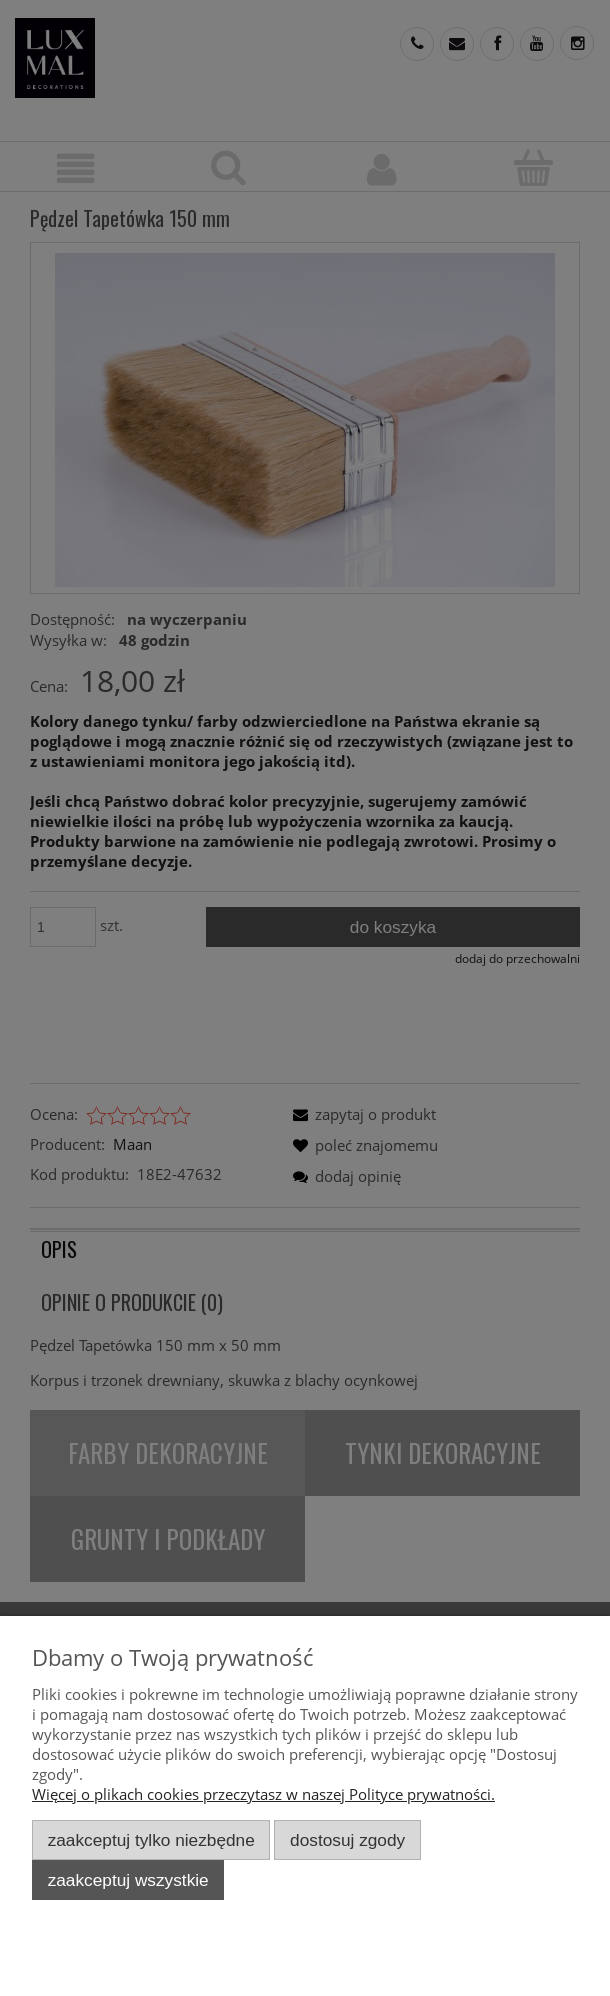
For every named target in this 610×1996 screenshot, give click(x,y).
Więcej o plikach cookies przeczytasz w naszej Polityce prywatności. (263, 1794)
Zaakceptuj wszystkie (128, 1880)
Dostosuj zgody (347, 1840)
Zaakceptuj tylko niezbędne (151, 1840)
